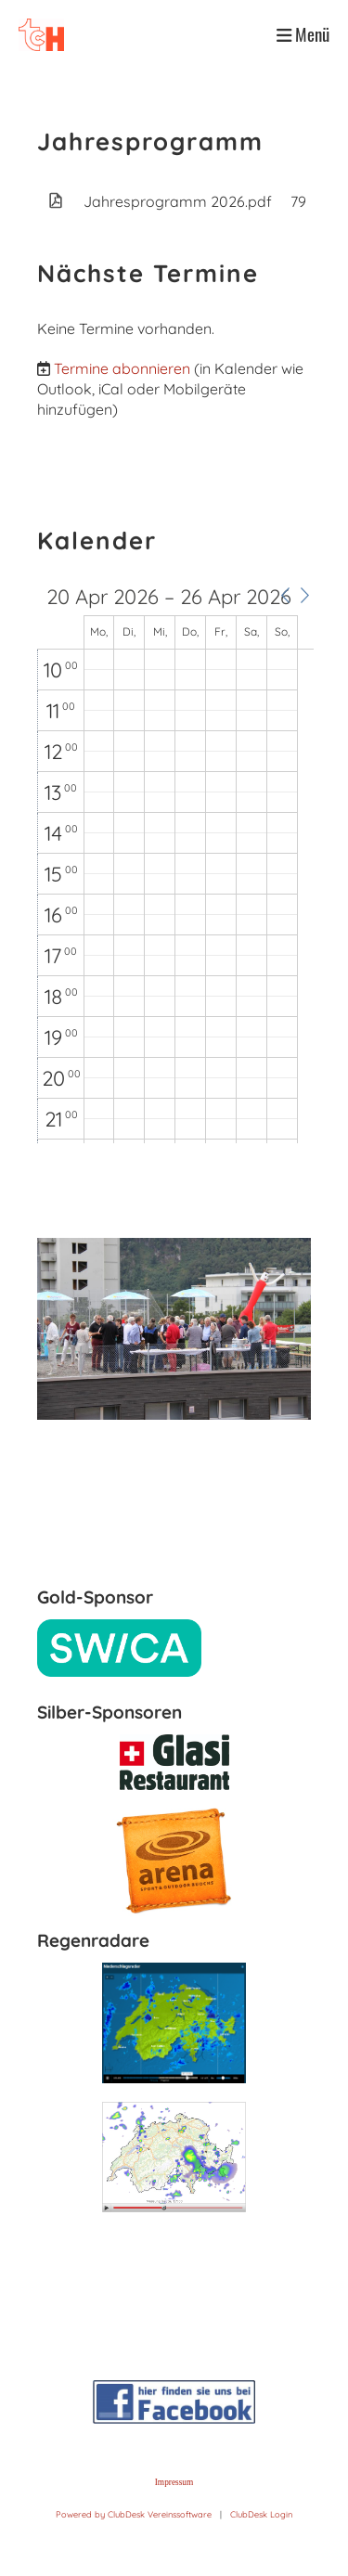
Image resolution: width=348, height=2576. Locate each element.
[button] (285, 595)
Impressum (174, 2482)
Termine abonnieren (122, 368)
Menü (303, 34)
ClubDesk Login (261, 2514)
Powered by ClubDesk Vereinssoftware (134, 2514)
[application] (175, 864)
